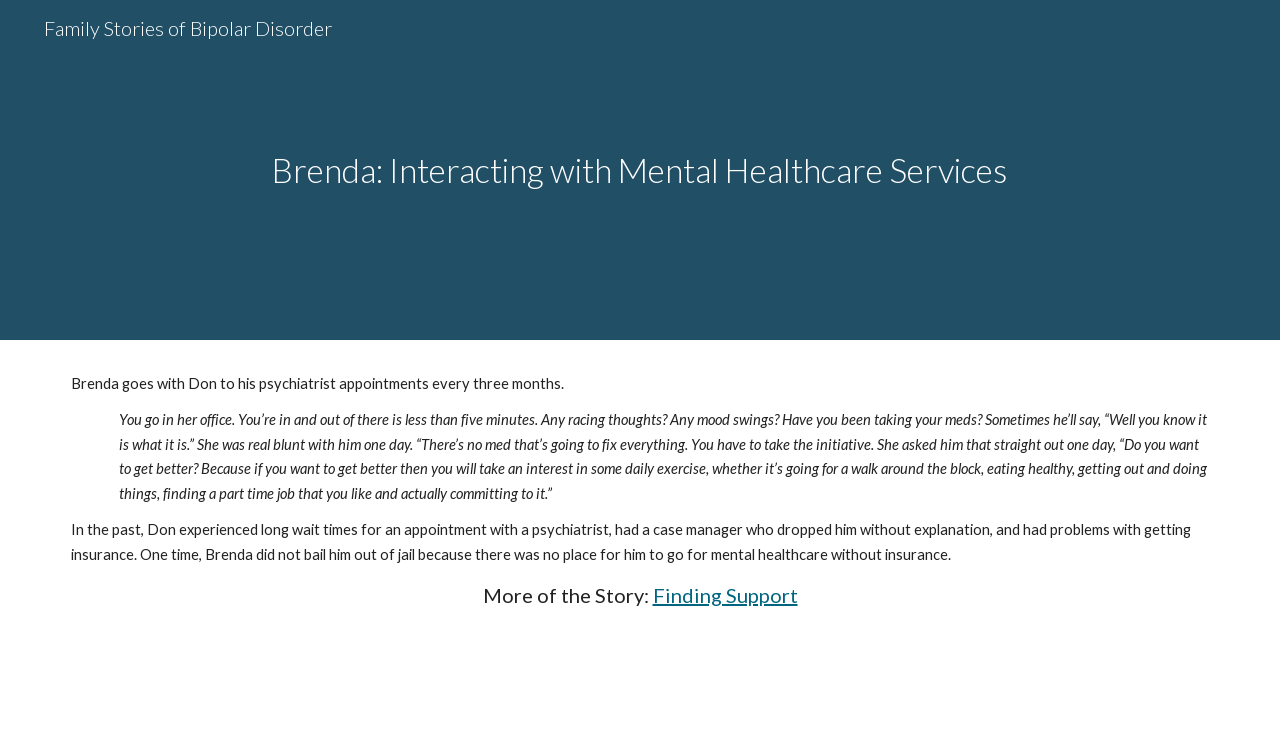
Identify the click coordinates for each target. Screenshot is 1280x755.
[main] (639, 170)
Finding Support (725, 595)
